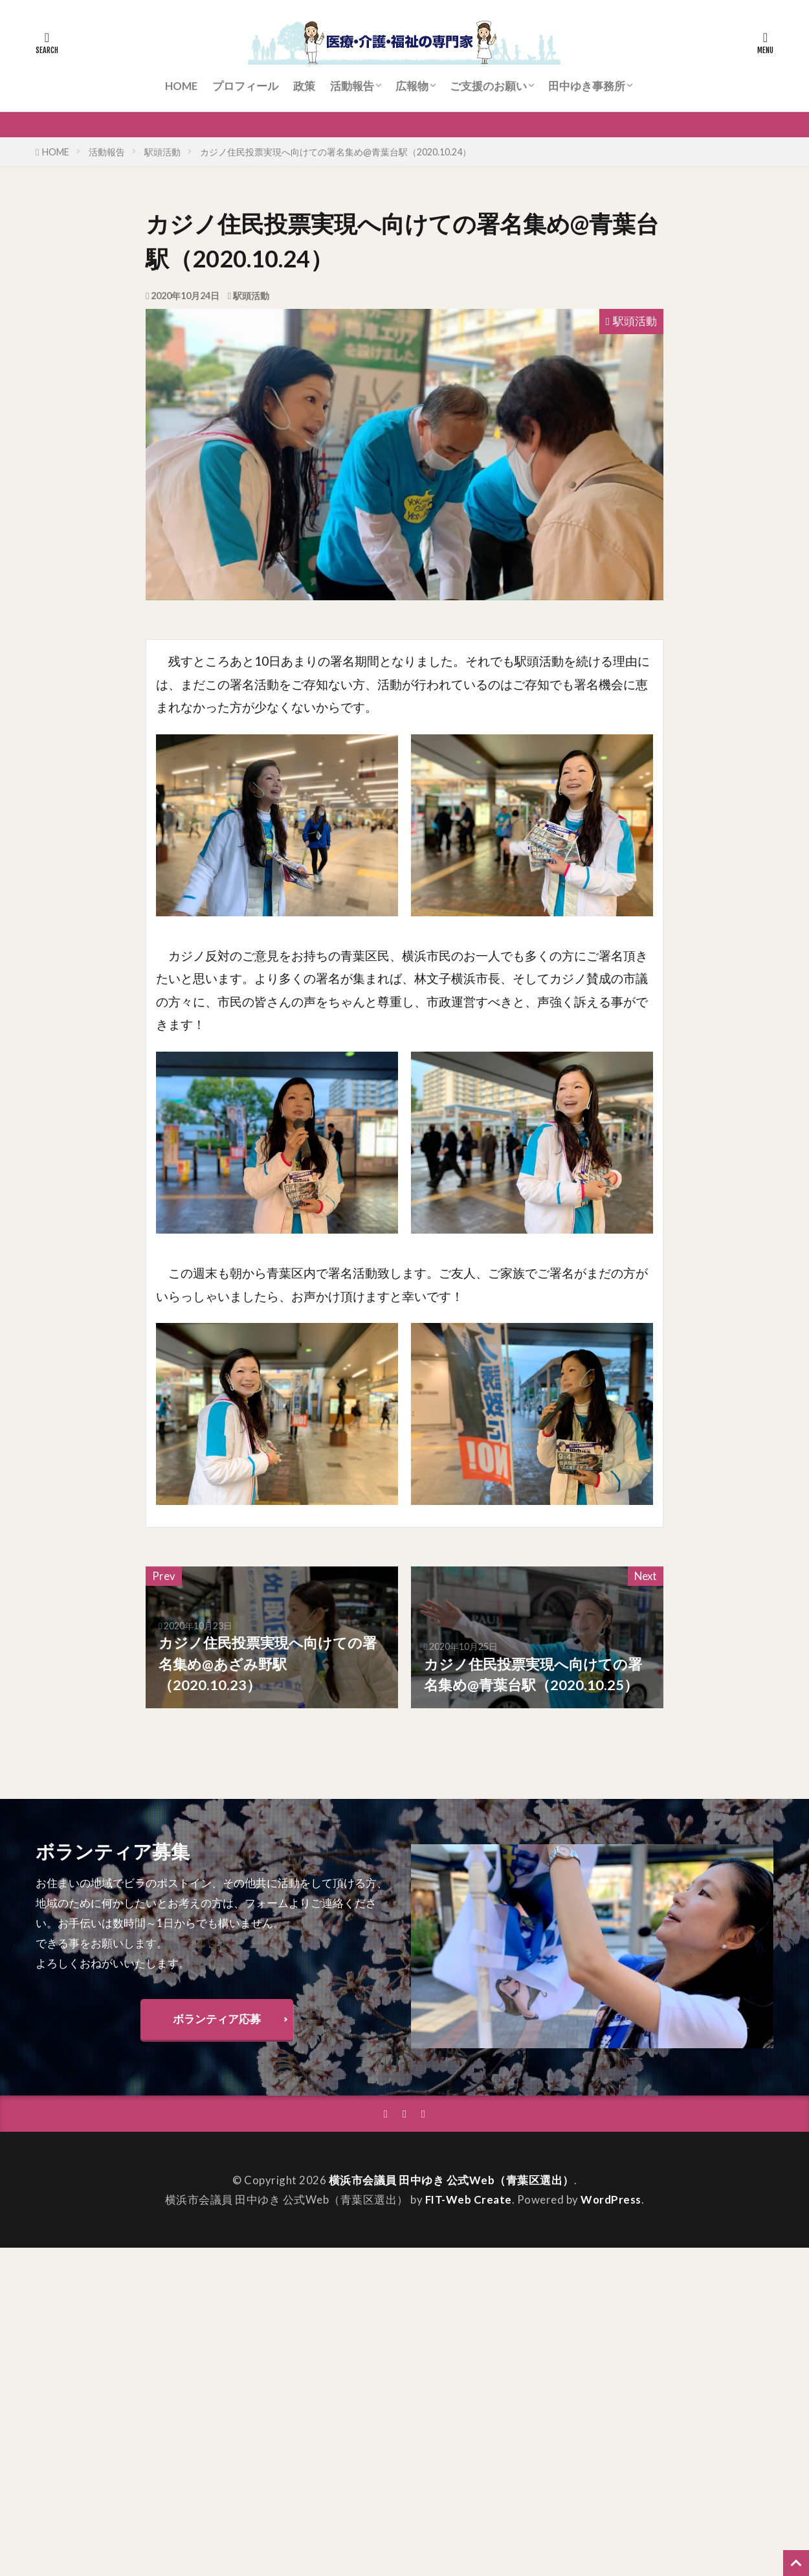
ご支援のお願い (488, 86)
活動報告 (352, 86)
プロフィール (245, 86)
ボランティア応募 (217, 2019)
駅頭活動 (162, 151)
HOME (181, 86)
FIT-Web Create (468, 2199)
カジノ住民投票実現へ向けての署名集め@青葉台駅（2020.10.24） (335, 151)
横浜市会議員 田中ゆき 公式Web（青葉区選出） (451, 2180)
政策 (304, 86)
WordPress (611, 2199)
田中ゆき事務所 (586, 86)
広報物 (411, 86)
